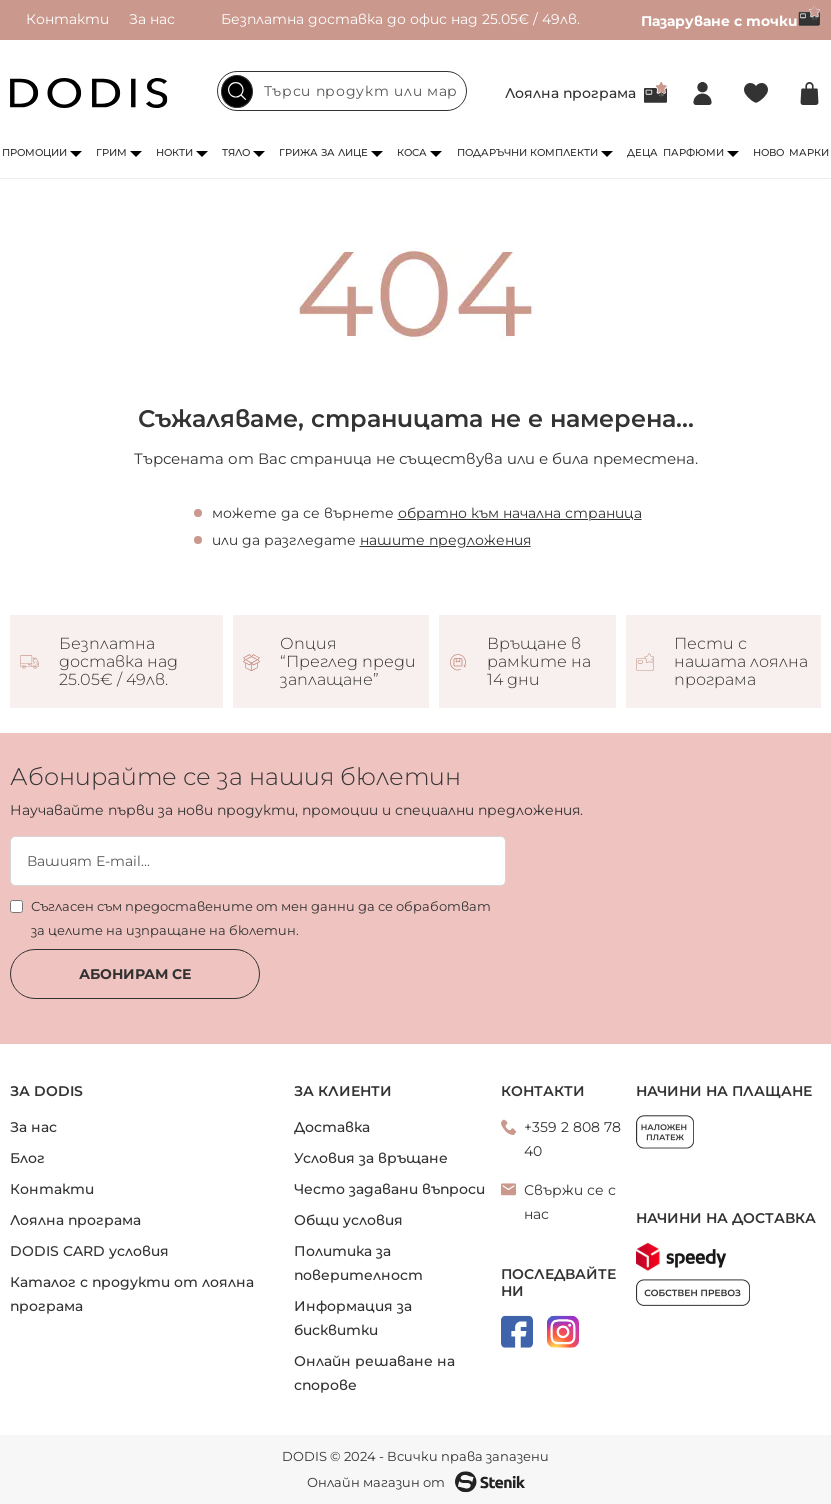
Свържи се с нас (570, 1202)
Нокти (174, 152)
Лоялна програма (570, 93)
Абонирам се (135, 974)
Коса (412, 152)
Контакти (67, 19)
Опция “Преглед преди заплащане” (348, 662)
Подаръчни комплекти (527, 152)
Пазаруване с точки (731, 21)
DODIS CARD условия (89, 1251)
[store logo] (89, 93)
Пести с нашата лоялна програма (741, 662)
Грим (111, 152)
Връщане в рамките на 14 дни (539, 662)
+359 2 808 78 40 (572, 1139)
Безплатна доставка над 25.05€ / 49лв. (118, 662)
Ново (768, 152)
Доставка (332, 1127)
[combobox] (342, 91)
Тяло (236, 152)
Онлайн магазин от (416, 1482)
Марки (809, 152)
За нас (152, 19)
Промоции (34, 152)
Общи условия (348, 1220)
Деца (642, 152)
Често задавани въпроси (389, 1189)
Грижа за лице (323, 152)
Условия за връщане (371, 1158)
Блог (27, 1158)
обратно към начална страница (520, 513)
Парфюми (693, 152)
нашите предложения (445, 540)
